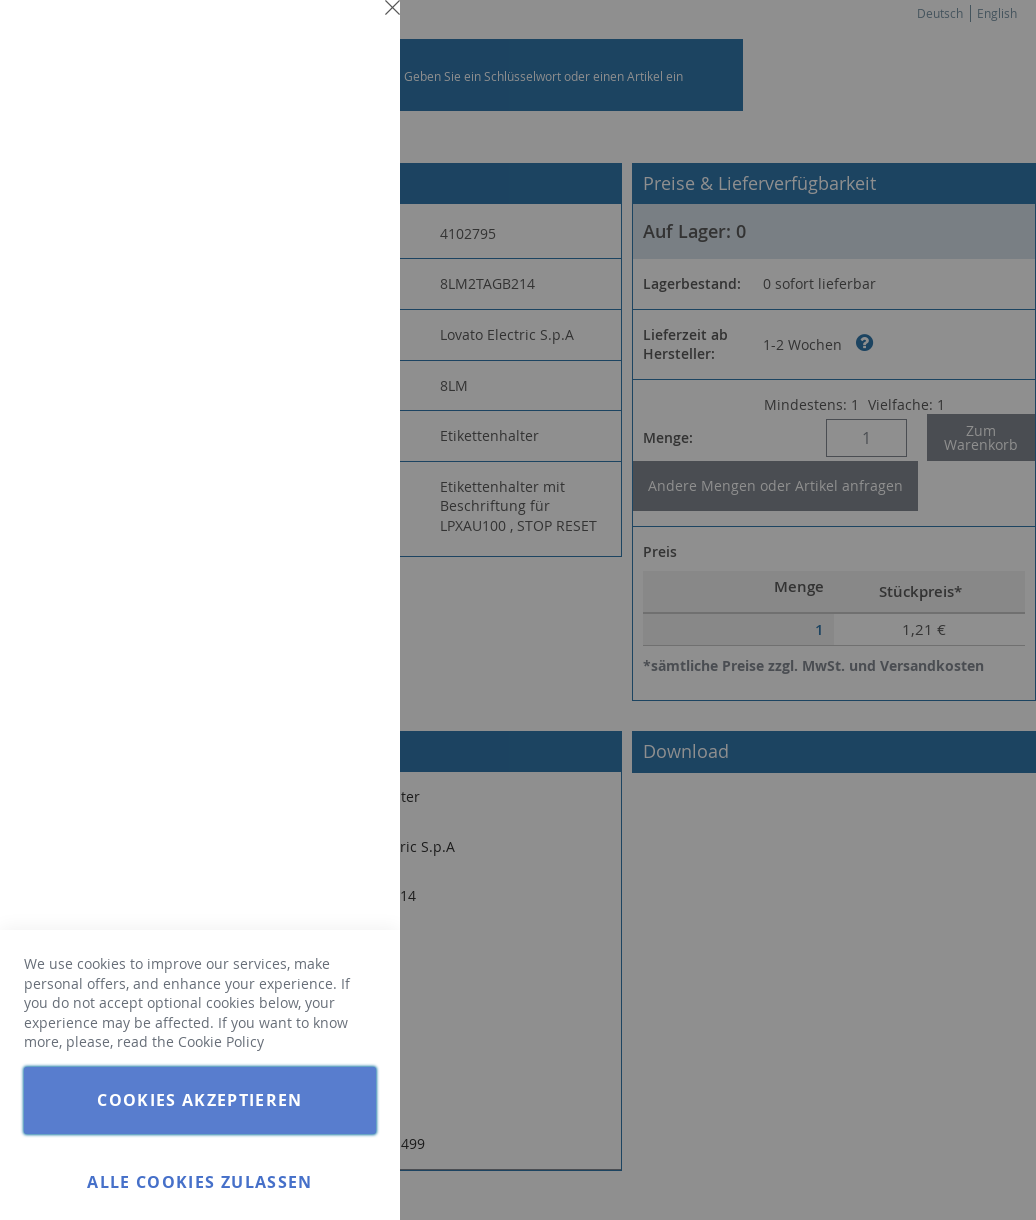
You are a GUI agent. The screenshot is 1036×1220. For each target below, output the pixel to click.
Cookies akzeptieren (200, 1100)
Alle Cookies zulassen (199, 1182)
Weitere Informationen (304, 176)
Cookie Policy (221, 1041)
